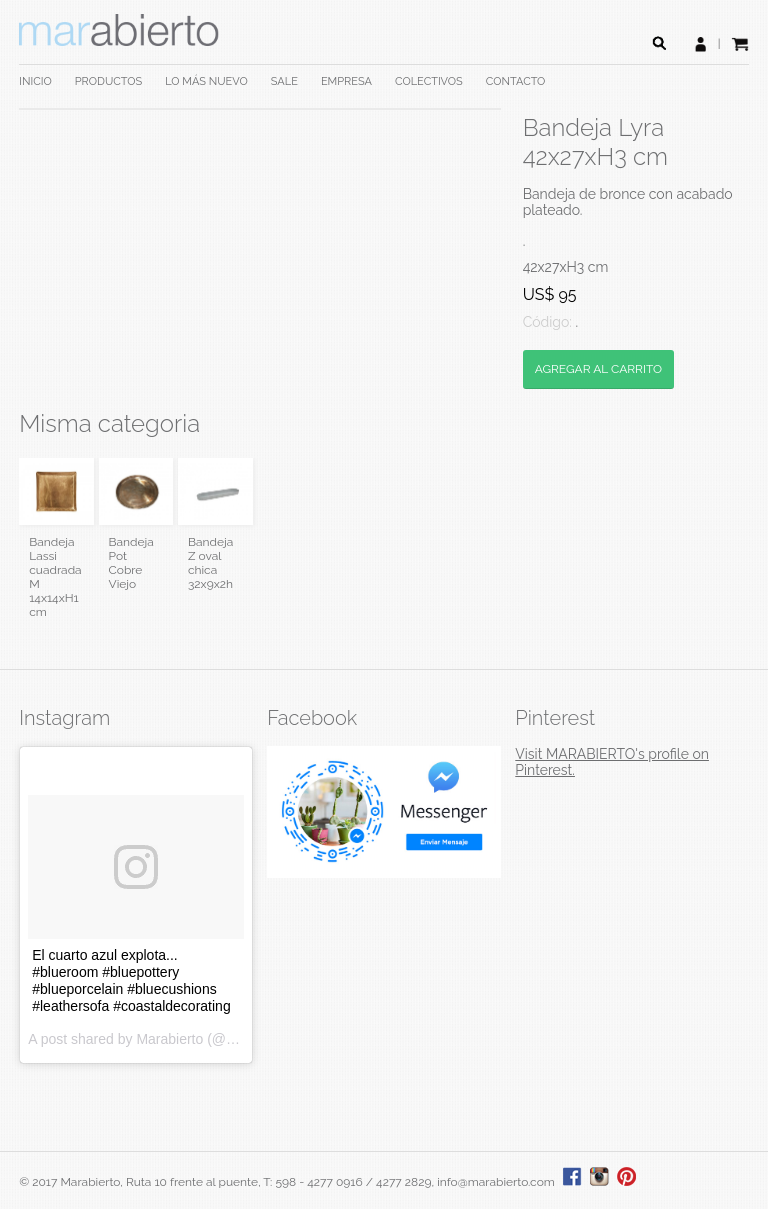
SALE (284, 81)
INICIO (35, 81)
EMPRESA (346, 81)
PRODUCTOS (108, 81)
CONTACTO (516, 81)
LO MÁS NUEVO (206, 81)
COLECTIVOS (429, 81)
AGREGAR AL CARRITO (598, 369)
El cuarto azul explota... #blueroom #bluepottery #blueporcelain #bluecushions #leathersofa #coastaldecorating (131, 980)
